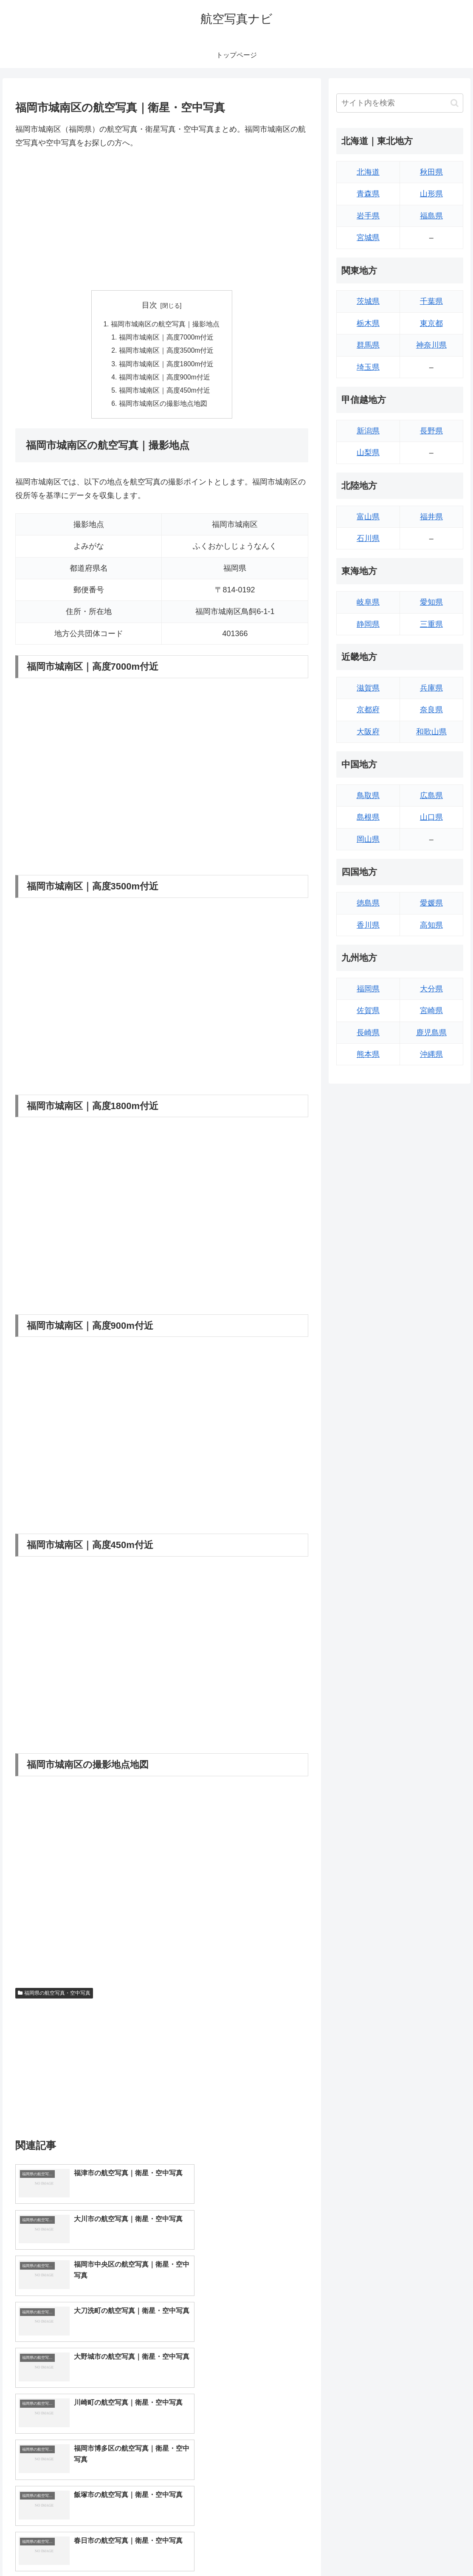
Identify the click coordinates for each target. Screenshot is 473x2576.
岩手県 (368, 216)
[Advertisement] (162, 220)
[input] (399, 103)
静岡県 (368, 624)
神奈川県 (431, 345)
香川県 (368, 925)
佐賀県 (368, 1010)
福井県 (431, 516)
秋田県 (431, 172)
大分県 (431, 989)
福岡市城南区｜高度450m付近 (165, 393)
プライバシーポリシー (435, 2549)
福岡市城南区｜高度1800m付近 (167, 365)
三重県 (431, 624)
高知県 (431, 925)
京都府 (368, 709)
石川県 (368, 538)
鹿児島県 (431, 1032)
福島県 (431, 216)
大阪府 (368, 732)
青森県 (368, 194)
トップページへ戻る (370, 2549)
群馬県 (368, 345)
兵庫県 (431, 688)
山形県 (431, 194)
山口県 (431, 817)
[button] (454, 103)
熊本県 (368, 1054)
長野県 (431, 431)
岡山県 (368, 839)
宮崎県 (431, 1010)
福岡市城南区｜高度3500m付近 (167, 352)
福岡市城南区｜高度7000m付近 (167, 338)
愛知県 (431, 602)
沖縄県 (431, 1054)
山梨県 (368, 452)
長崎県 (368, 1032)
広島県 (431, 795)
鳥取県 (368, 795)
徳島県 (368, 903)
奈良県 (431, 709)
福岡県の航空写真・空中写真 (54, 1996)
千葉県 (431, 301)
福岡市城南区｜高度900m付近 (165, 379)
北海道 (368, 172)
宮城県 (368, 237)
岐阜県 (368, 602)
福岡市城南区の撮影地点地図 (163, 407)
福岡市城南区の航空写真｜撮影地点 (165, 324)
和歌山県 (431, 732)
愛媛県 (431, 903)
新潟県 (368, 431)
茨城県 (368, 301)
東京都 (431, 323)
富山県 (368, 516)
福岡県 (368, 989)
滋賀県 (368, 688)
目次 (149, 305)
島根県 (368, 817)
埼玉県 (368, 367)
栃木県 (368, 323)
